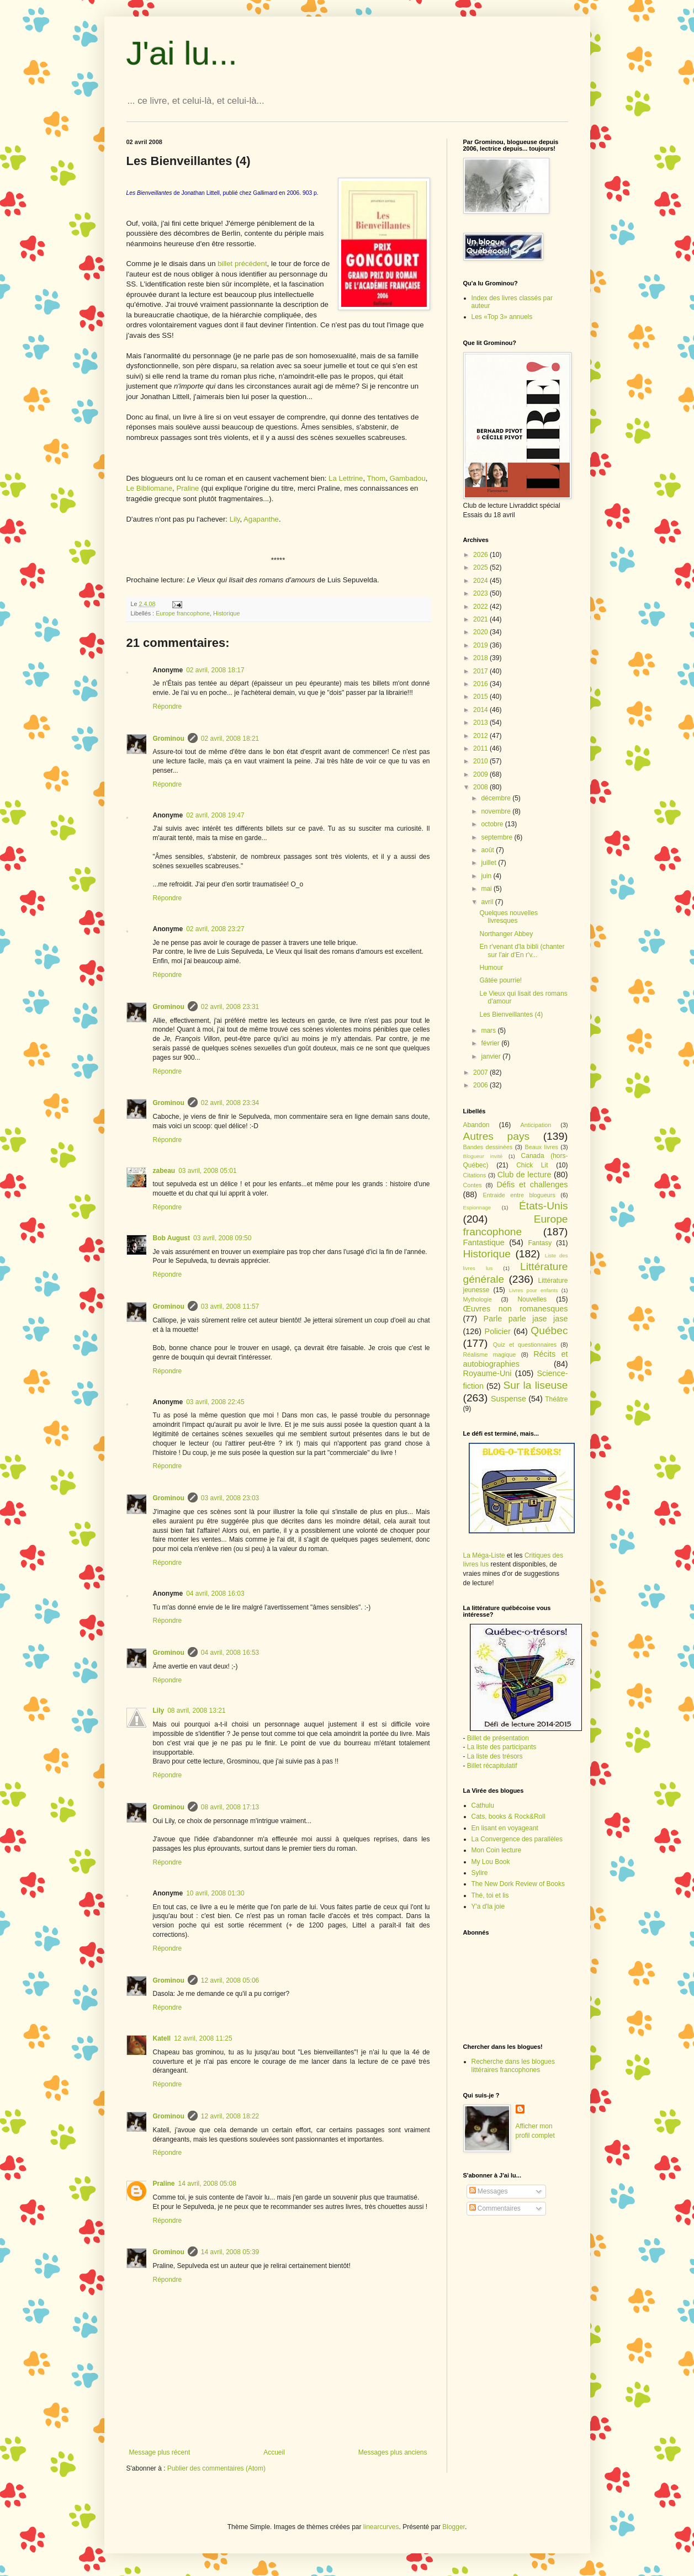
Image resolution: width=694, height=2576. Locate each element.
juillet (489, 863)
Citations (474, 1175)
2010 (481, 761)
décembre (496, 798)
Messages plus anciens (392, 2452)
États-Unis (543, 1206)
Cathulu (483, 1805)
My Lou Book (491, 1862)
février (491, 1043)
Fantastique (484, 1242)
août (488, 850)
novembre (496, 811)
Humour (491, 967)
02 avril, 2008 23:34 (230, 1103)
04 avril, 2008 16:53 (230, 1652)
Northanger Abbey (506, 934)
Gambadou (408, 478)
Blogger (453, 2527)
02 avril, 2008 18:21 (230, 738)
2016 (481, 684)
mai (487, 889)
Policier (498, 1331)
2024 (481, 581)
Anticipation (536, 1125)
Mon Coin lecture (497, 1850)
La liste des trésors (495, 1756)
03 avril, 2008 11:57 (230, 1306)
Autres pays (496, 1136)
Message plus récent (159, 2452)
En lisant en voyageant (505, 1828)
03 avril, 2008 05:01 (207, 1171)
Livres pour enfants (533, 1290)
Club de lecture (524, 1174)
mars (489, 1030)
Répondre (167, 706)
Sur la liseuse (536, 1385)
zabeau (164, 1171)
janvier (491, 1056)
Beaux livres (541, 1147)
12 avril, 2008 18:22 (230, 2116)
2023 (481, 593)
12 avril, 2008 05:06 (230, 1980)
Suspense (508, 1398)
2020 (481, 632)
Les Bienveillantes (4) (511, 1014)
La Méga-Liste (484, 1555)
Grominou (168, 738)
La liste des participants (501, 1747)
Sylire (480, 1873)
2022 (481, 606)
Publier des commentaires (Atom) (216, 2468)
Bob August (171, 1238)
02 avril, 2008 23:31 (230, 1007)
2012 (481, 736)
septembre (497, 837)
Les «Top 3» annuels (502, 317)
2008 (481, 787)
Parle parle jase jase (526, 1318)
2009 (481, 774)
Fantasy (540, 1243)
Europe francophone (183, 613)
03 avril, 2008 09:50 (222, 1238)
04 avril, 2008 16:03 (215, 1593)
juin (487, 876)
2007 (481, 1072)
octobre (493, 824)
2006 (481, 1085)
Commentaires (495, 2208)
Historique (226, 613)
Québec (549, 1330)
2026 (481, 555)
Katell (162, 2038)
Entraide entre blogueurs (519, 1195)
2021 (481, 619)
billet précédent (242, 263)
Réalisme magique (489, 1354)
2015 (481, 696)
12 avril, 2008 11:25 (203, 2038)
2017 (481, 671)
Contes (472, 1185)
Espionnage (477, 1207)
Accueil (274, 2452)
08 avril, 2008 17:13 (230, 1807)
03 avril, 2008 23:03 (230, 1498)
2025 (481, 567)
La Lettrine (346, 478)
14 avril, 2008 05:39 (230, 2252)
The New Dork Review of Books (518, 1884)
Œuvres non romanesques (515, 1308)
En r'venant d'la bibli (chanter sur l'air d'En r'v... (521, 950)
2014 (481, 710)
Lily (235, 519)
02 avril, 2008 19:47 (215, 815)
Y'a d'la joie (488, 1906)
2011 (481, 748)
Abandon (476, 1125)
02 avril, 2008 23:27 (215, 929)
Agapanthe (261, 519)
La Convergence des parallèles (517, 1839)
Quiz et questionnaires (525, 1344)
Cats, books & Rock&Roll (508, 1816)
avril (488, 902)
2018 (481, 658)
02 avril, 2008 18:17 (215, 670)
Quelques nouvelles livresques (508, 917)
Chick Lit (532, 1165)
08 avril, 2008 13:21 (196, 1710)
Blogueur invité (483, 1156)
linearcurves (381, 2527)
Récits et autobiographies (515, 1359)
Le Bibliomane (149, 488)
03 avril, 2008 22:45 (215, 1402)
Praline (188, 488)
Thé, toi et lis (490, 1895)
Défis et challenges (532, 1184)
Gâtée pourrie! (500, 980)
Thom (376, 478)
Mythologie (477, 1299)
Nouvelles (532, 1299)
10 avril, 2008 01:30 (215, 1893)
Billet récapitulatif (492, 1766)
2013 (481, 722)
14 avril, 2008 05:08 (207, 2183)
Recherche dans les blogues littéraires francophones (513, 2065)
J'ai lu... (182, 53)
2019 (481, 645)
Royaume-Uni (487, 1373)
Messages (488, 2191)
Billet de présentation (498, 1738)
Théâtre (556, 1399)
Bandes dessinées (488, 1147)
